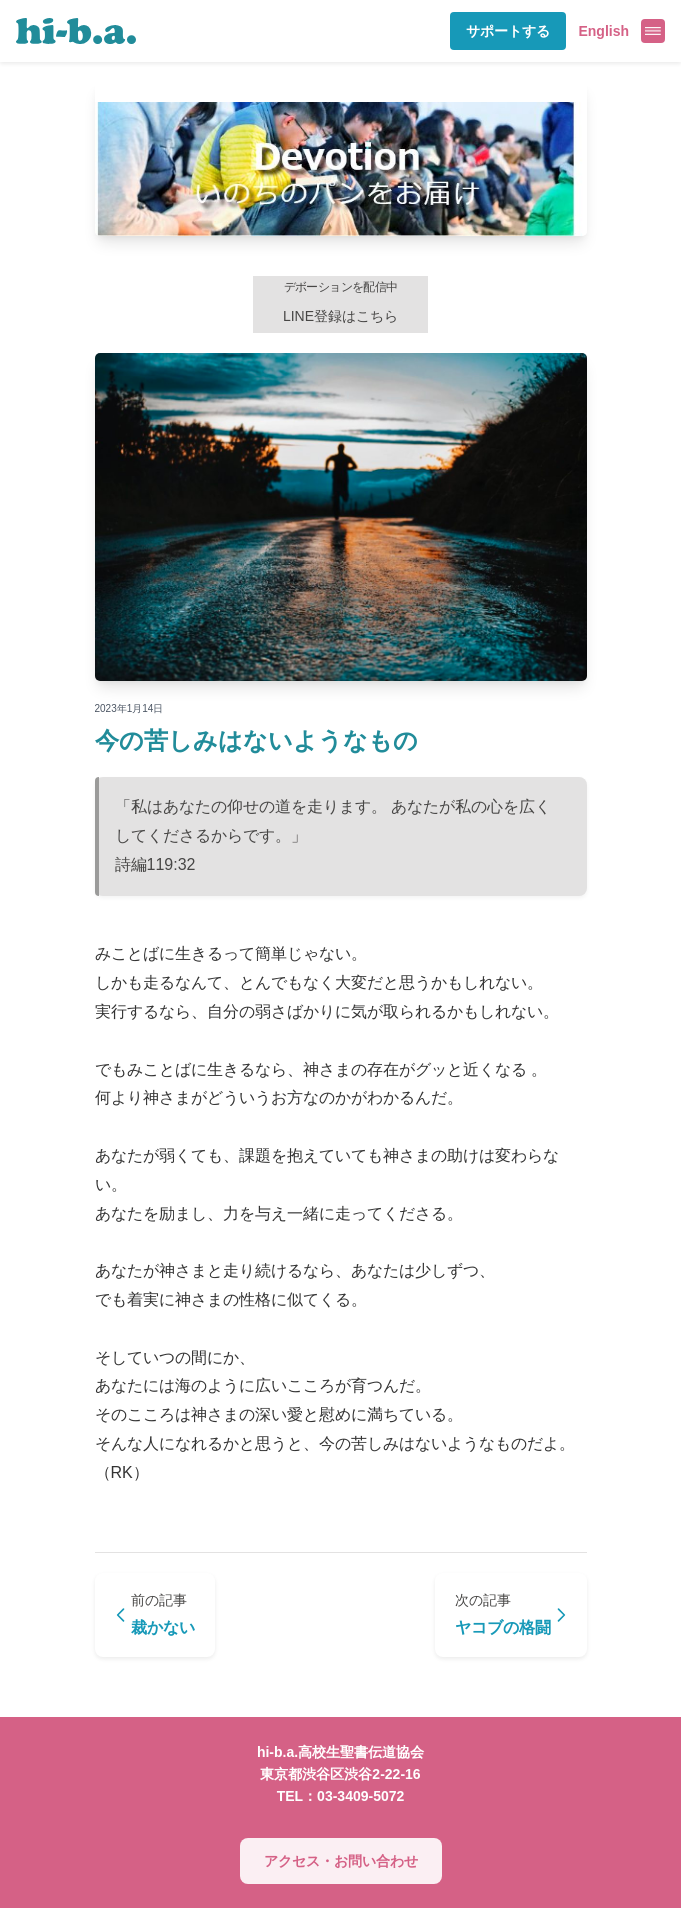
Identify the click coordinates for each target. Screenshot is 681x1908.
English (603, 31)
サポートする (508, 31)
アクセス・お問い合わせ (341, 1861)
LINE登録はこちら (340, 302)
